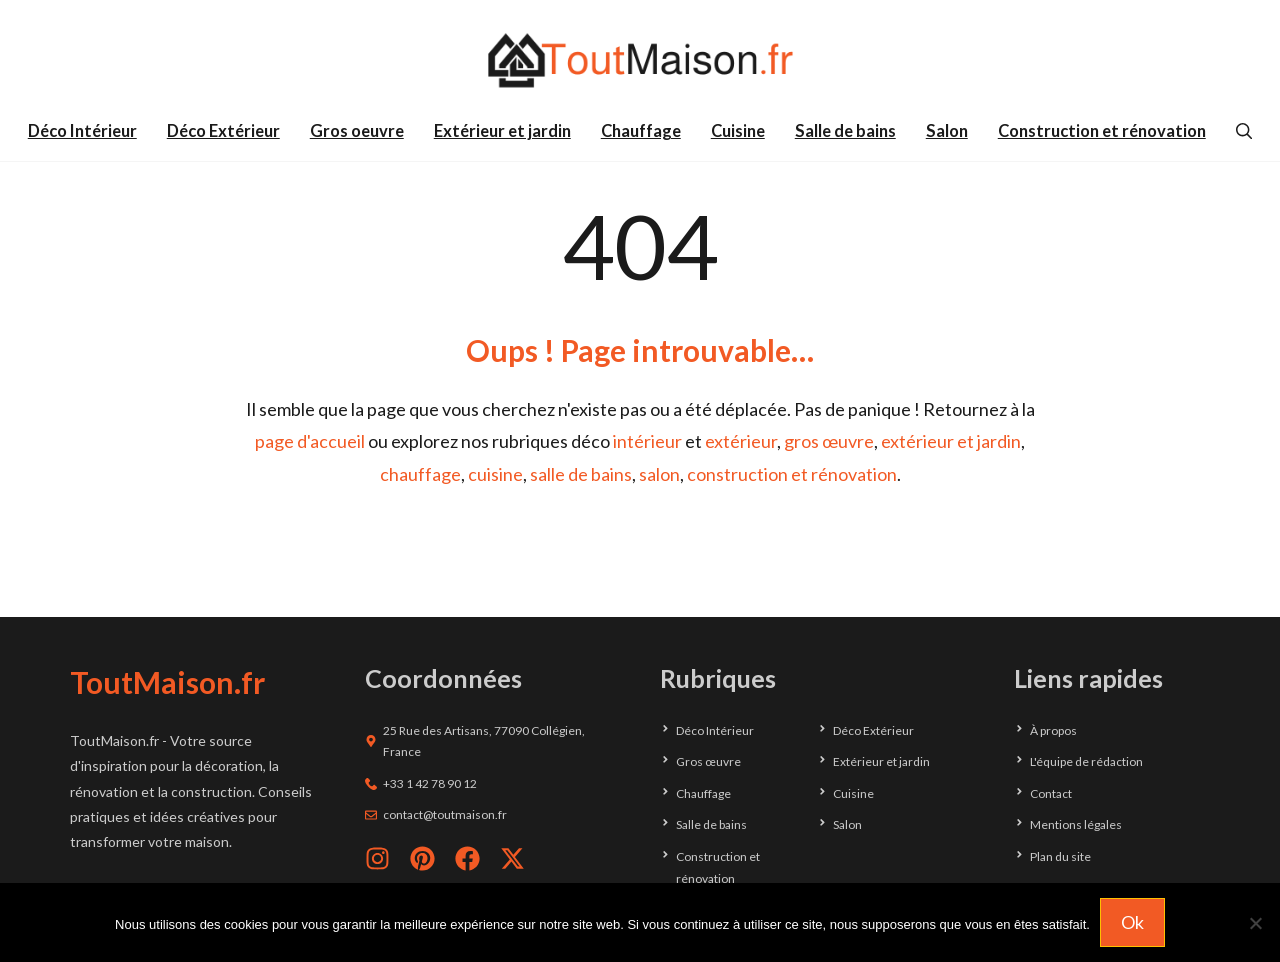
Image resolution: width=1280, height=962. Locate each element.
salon (659, 474)
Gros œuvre (708, 761)
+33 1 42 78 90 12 (430, 783)
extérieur (741, 441)
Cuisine (738, 131)
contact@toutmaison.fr (445, 814)
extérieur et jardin (951, 441)
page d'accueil (310, 441)
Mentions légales (1076, 824)
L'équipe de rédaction (1086, 761)
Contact (1051, 793)
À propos (1053, 730)
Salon (947, 131)
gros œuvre (829, 441)
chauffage (420, 474)
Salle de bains (845, 131)
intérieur (647, 441)
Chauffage (641, 131)
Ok (1132, 922)
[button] (1244, 131)
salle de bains (581, 474)
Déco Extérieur (223, 131)
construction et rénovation (792, 474)
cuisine (495, 474)
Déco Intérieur (82, 131)
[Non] (1255, 923)
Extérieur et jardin (502, 131)
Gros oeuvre (357, 131)
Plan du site (1060, 856)
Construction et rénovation (1102, 131)
